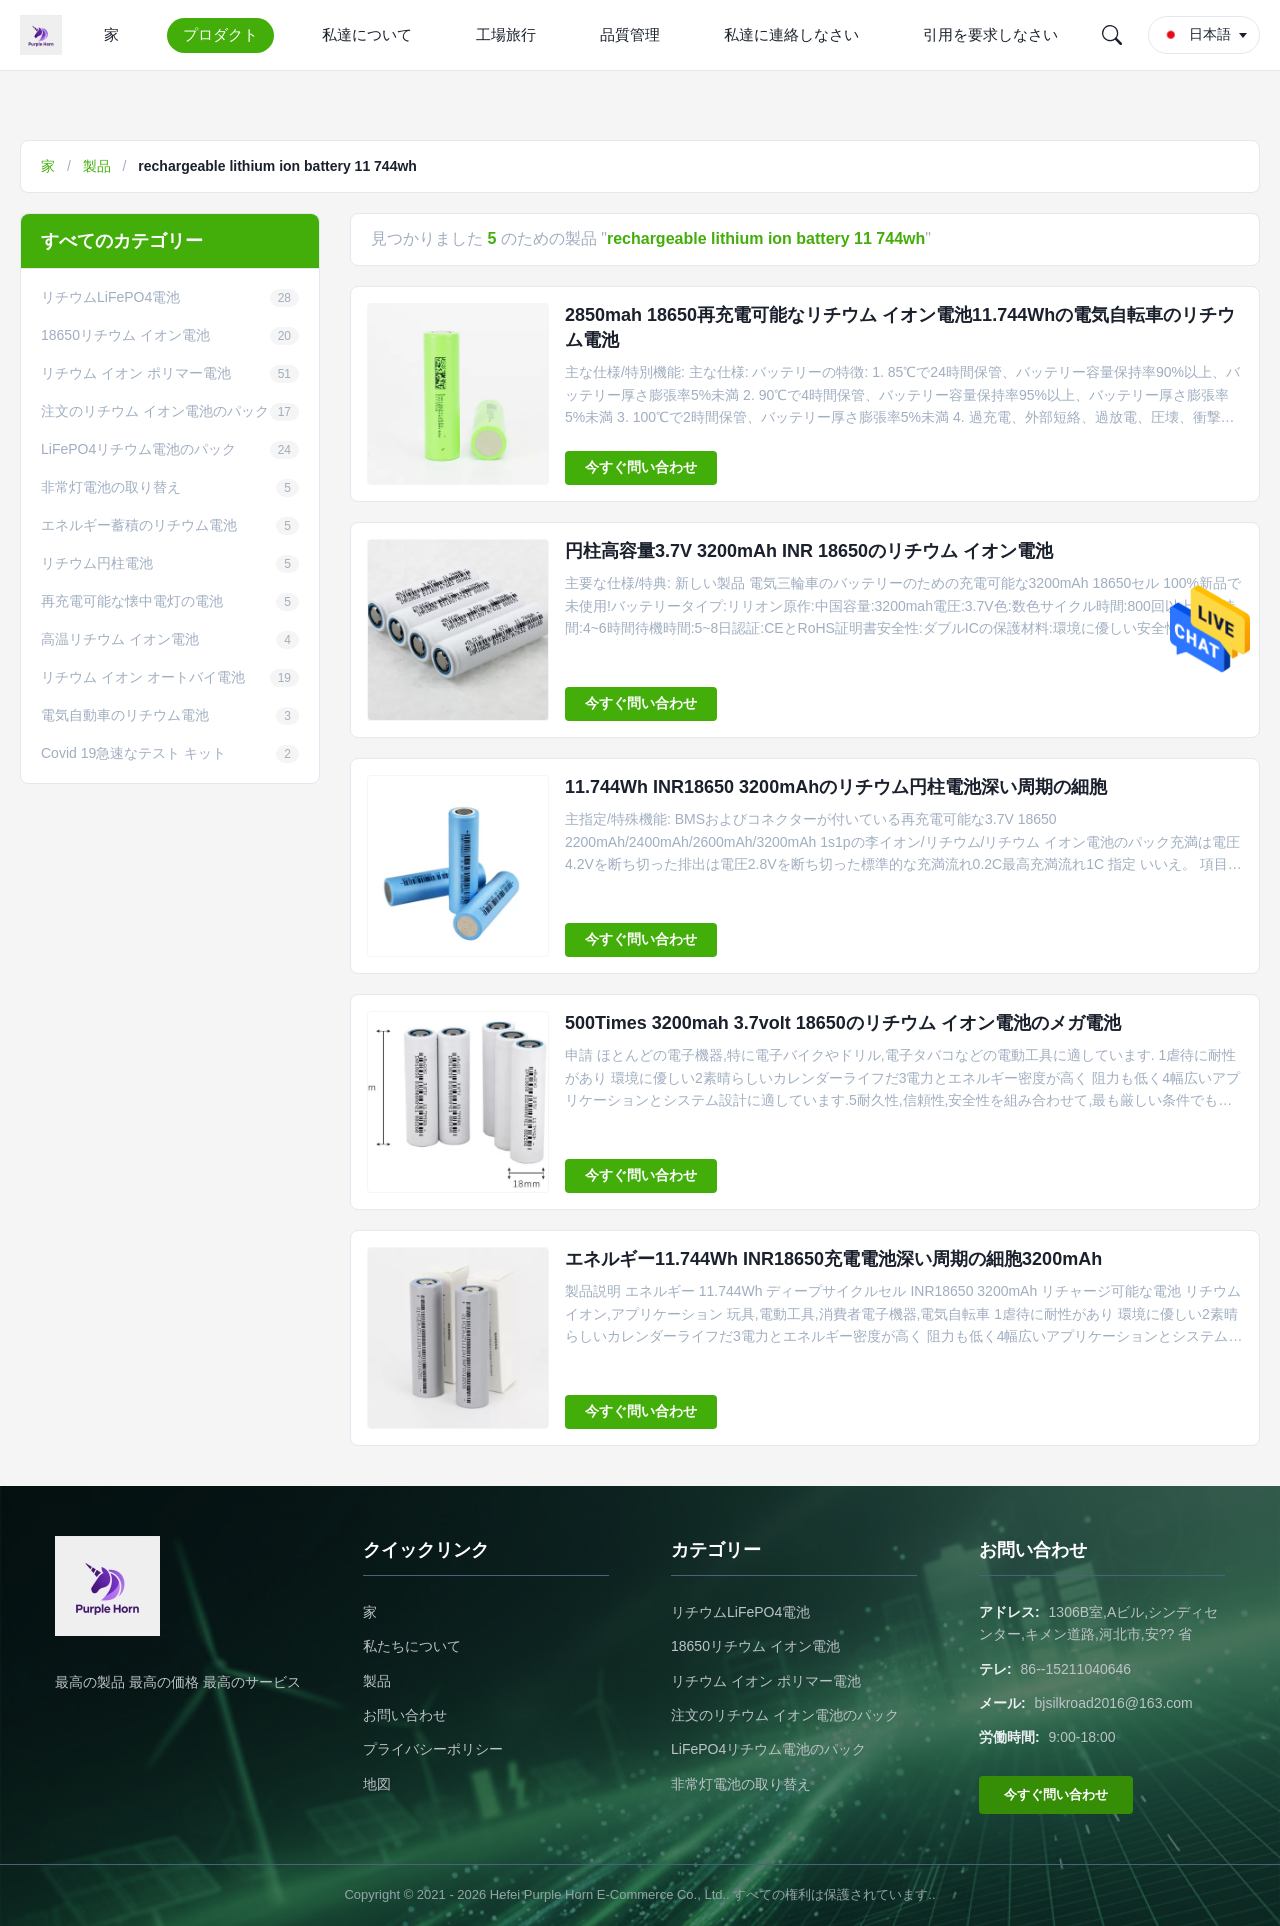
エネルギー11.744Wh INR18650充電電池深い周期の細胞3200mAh (833, 1259)
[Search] (1112, 35)
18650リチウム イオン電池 (755, 1646)
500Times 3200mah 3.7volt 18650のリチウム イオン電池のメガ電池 (843, 1023)
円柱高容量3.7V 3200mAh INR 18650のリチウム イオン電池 (809, 551)
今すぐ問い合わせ (641, 467)
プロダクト (220, 34)
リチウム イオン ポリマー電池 (766, 1681)
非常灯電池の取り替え (741, 1784)
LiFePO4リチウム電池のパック (768, 1749)
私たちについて (412, 1646)
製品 (97, 166)
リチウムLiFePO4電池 (740, 1612)
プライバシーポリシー (433, 1749)
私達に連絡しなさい (791, 34)
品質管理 (630, 34)
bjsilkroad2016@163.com (1114, 1703)
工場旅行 (506, 34)
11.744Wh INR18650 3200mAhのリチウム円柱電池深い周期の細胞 (836, 787)
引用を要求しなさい (990, 34)
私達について (367, 34)
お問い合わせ (405, 1715)
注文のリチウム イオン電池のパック (785, 1715)
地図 (377, 1784)
